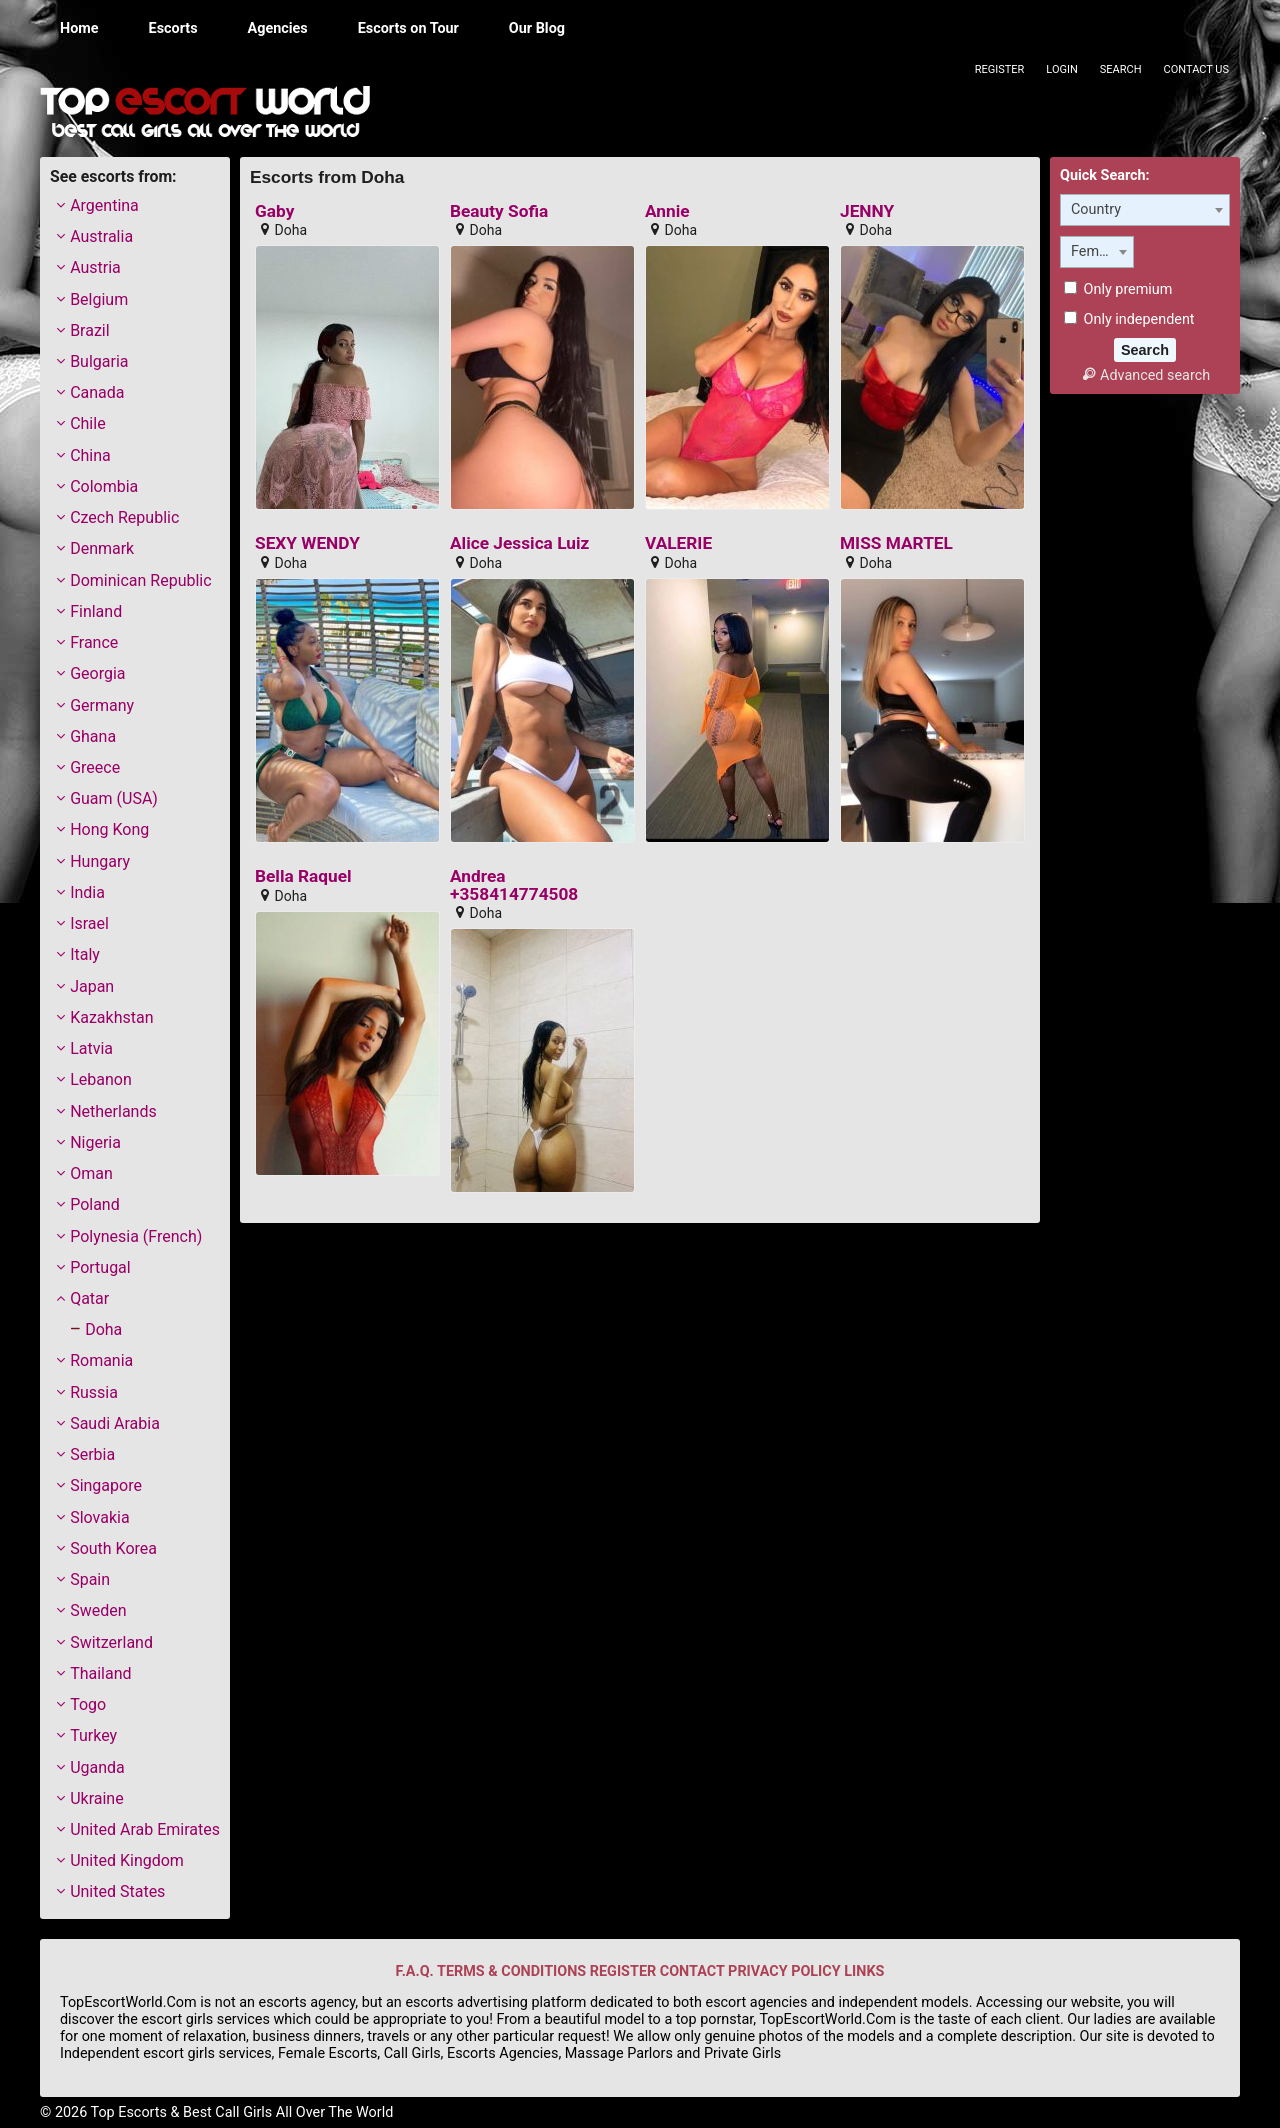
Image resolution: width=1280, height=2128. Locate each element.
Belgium (99, 299)
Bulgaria (99, 361)
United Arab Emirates (145, 1829)
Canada (97, 392)
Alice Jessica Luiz (519, 543)
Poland (95, 1204)
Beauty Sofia (499, 211)
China (90, 455)
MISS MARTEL (896, 543)
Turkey (93, 1735)
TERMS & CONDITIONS (511, 1971)
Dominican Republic (140, 580)
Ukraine (97, 1798)
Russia (94, 1392)
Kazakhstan (111, 1017)
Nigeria (95, 1142)
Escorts (173, 28)
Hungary (100, 861)
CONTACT (692, 1971)
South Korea (113, 1548)
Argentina (104, 205)
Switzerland (111, 1642)
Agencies (278, 28)
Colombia (104, 486)
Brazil (90, 330)
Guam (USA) (114, 798)
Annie (667, 211)
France (94, 642)
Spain (90, 1579)
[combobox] (1145, 210)
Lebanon (101, 1079)
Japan (92, 986)
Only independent (1129, 319)
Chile (88, 423)
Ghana (93, 736)
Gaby (274, 211)
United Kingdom (127, 1860)
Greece (95, 767)
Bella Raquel (303, 876)
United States (117, 1891)
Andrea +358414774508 (514, 885)
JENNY (867, 211)
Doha (103, 1329)
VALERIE (678, 543)
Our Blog (537, 28)
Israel (89, 923)
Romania (101, 1360)
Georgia (97, 673)
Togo (88, 1704)
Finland (96, 611)
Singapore (106, 1485)
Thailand (100, 1673)
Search (1121, 69)
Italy (85, 954)
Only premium (1118, 289)
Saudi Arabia (115, 1423)
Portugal (100, 1267)
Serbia (92, 1454)
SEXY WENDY (307, 543)
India (87, 892)
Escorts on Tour (408, 28)
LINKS (864, 1971)
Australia (101, 236)
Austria (95, 267)
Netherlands (113, 1111)
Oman (91, 1173)
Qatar (89, 1298)
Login (1061, 69)
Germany (102, 705)
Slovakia (99, 1517)
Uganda (97, 1767)
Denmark (102, 548)
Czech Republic (124, 517)
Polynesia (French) (136, 1236)
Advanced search (1145, 375)
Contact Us (1196, 69)
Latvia (91, 1048)
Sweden (98, 1610)
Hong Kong (109, 829)
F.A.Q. (415, 1971)
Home (79, 28)
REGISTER (623, 1971)
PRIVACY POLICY (784, 1971)
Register (1000, 69)
